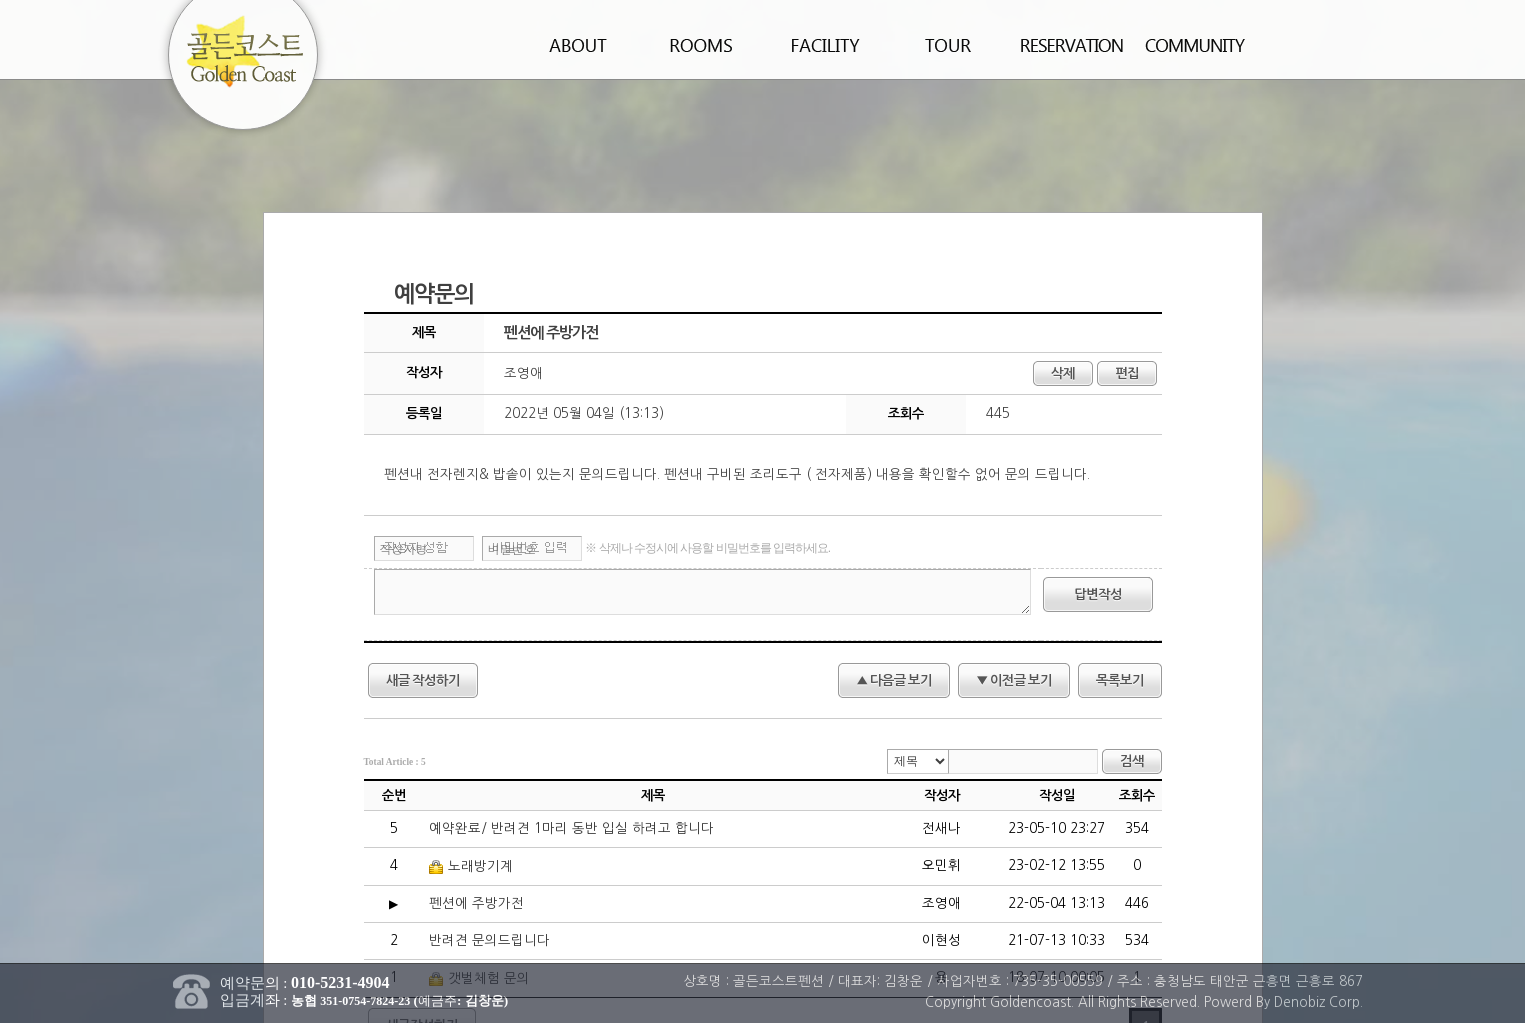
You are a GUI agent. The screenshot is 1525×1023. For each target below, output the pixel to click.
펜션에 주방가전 (476, 903)
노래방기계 (471, 867)
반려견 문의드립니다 (489, 940)
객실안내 (702, 46)
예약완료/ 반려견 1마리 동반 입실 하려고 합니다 (571, 828)
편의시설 (826, 46)
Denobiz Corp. (1318, 1002)
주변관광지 (949, 46)
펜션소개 (579, 46)
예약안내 (1073, 46)
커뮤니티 (1196, 46)
